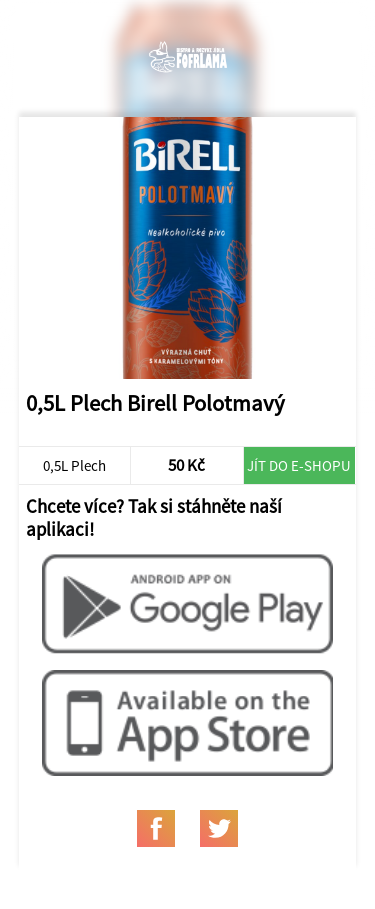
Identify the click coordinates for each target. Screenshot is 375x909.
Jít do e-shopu (299, 465)
